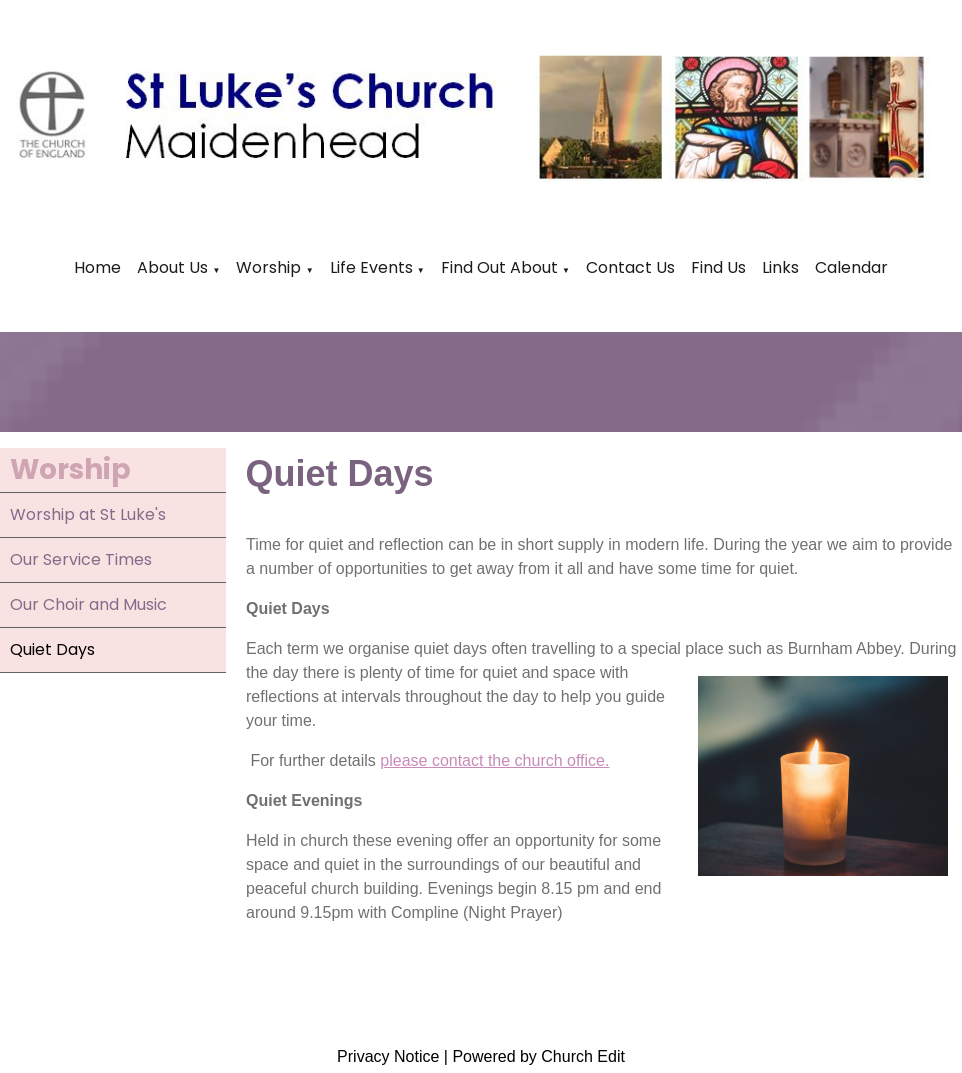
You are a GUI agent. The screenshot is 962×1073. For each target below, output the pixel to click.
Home (97, 267)
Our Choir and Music (88, 604)
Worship (268, 267)
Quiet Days (52, 649)
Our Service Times (81, 559)
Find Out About (499, 267)
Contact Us (630, 267)
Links (780, 267)
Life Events (373, 267)
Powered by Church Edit (538, 1056)
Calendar (851, 267)
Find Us (718, 267)
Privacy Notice (388, 1056)
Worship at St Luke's (88, 514)
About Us (172, 267)
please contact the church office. (494, 760)
